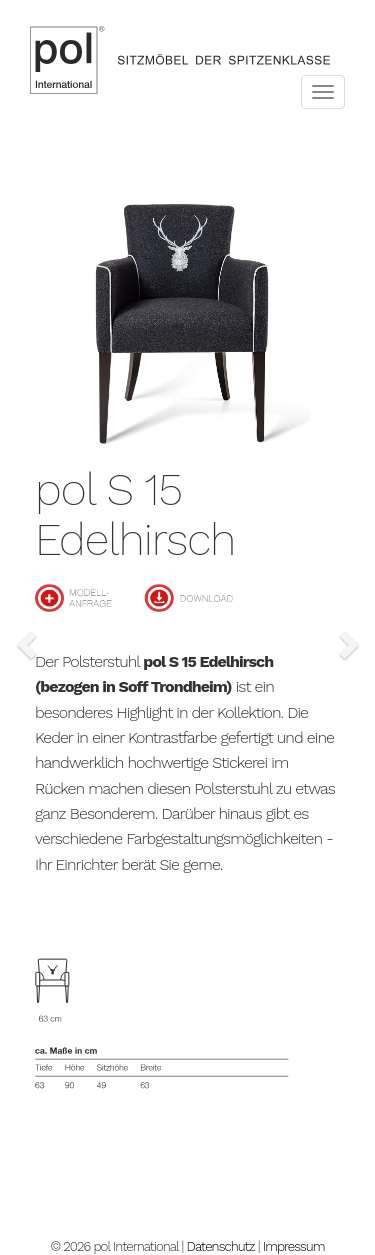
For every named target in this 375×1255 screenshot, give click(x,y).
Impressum (294, 1246)
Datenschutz (221, 1246)
